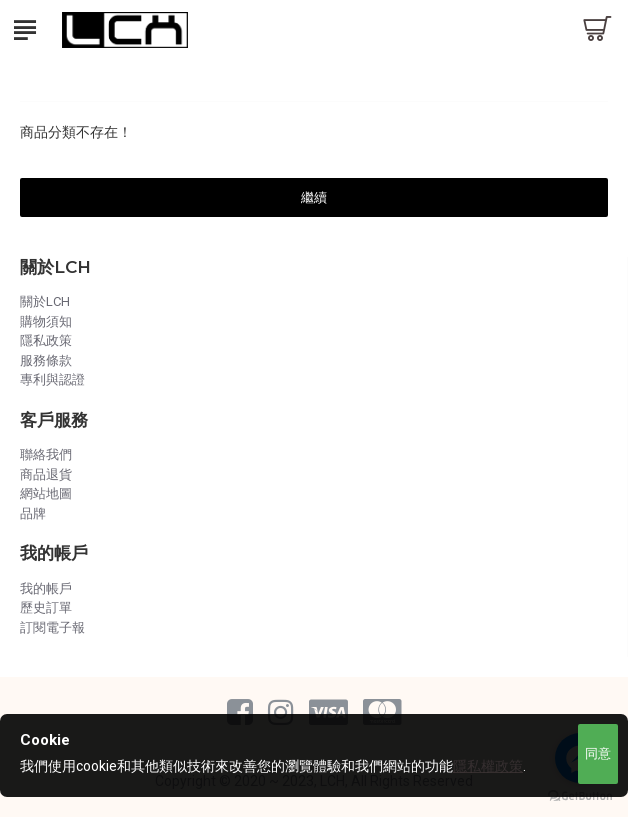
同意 (598, 753)
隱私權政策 (488, 766)
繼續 (314, 197)
